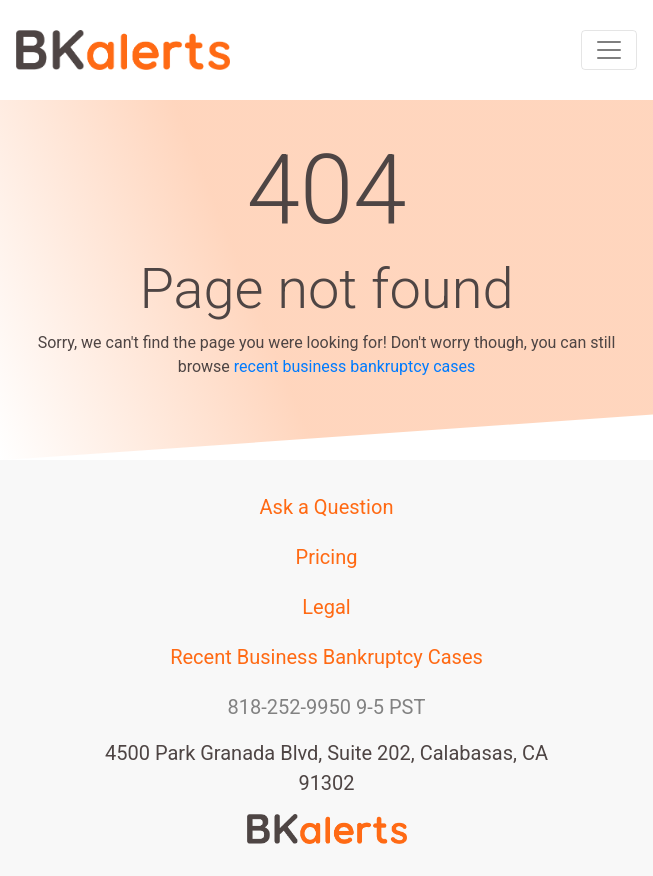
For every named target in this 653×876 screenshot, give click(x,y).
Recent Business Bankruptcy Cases (326, 657)
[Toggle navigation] (609, 50)
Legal (326, 607)
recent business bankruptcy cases (355, 366)
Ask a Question (327, 507)
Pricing (327, 557)
